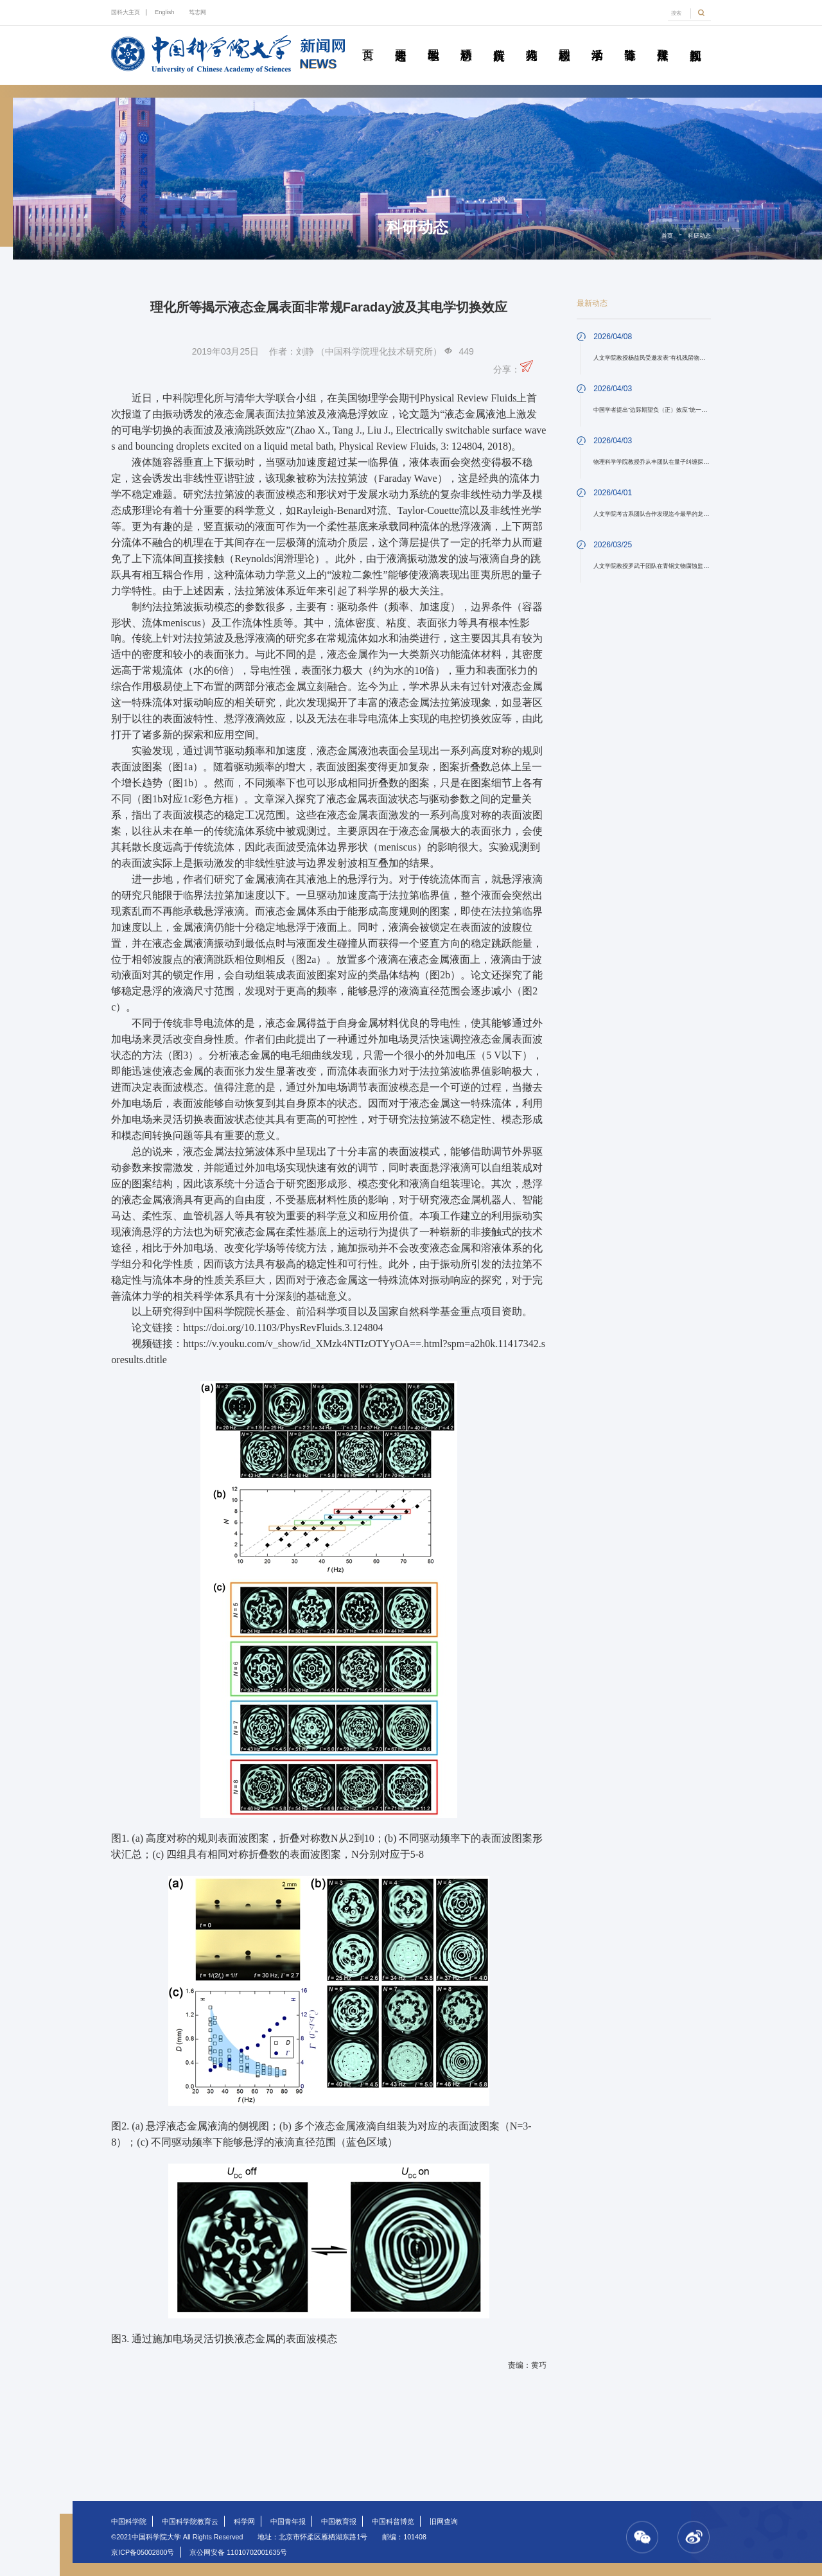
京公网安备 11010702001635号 (238, 2552)
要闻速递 (400, 40)
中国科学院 (128, 2521)
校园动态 (564, 40)
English (165, 12)
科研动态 (466, 40)
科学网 (244, 2521)
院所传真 (499, 40)
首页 (368, 40)
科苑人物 (531, 40)
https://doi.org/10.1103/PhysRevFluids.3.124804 (283, 1327)
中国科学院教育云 (190, 2521)
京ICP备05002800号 (142, 2552)
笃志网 (197, 12)
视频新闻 (695, 40)
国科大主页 (125, 12)
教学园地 (433, 40)
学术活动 (597, 40)
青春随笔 (630, 40)
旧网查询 (444, 2521)
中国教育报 (338, 2521)
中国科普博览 (393, 2521)
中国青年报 (288, 2521)
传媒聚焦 (662, 40)
